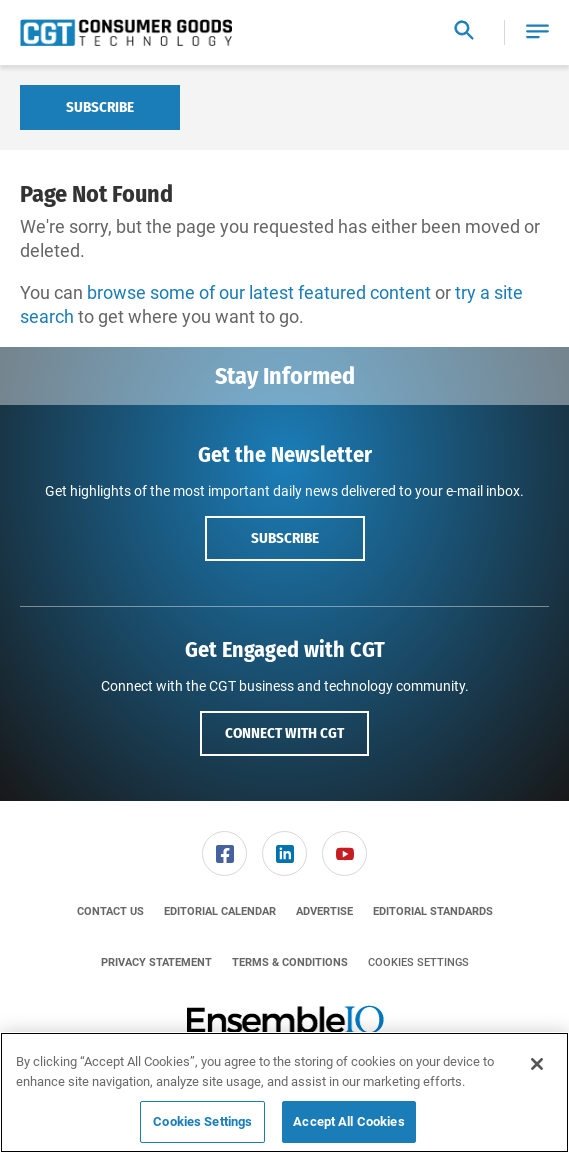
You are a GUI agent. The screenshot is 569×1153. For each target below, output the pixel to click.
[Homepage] (126, 33)
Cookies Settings (418, 962)
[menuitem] (225, 853)
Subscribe (100, 107)
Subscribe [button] (285, 538)
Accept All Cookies (348, 1121)
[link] (224, 853)
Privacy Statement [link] (156, 962)
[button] (537, 32)
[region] (284, 1092)
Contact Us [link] (110, 911)
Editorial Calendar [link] (220, 911)
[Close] (537, 1064)
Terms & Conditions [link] (290, 962)
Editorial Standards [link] (433, 911)
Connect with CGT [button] (284, 733)
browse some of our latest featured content (259, 292)
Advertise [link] (324, 911)
